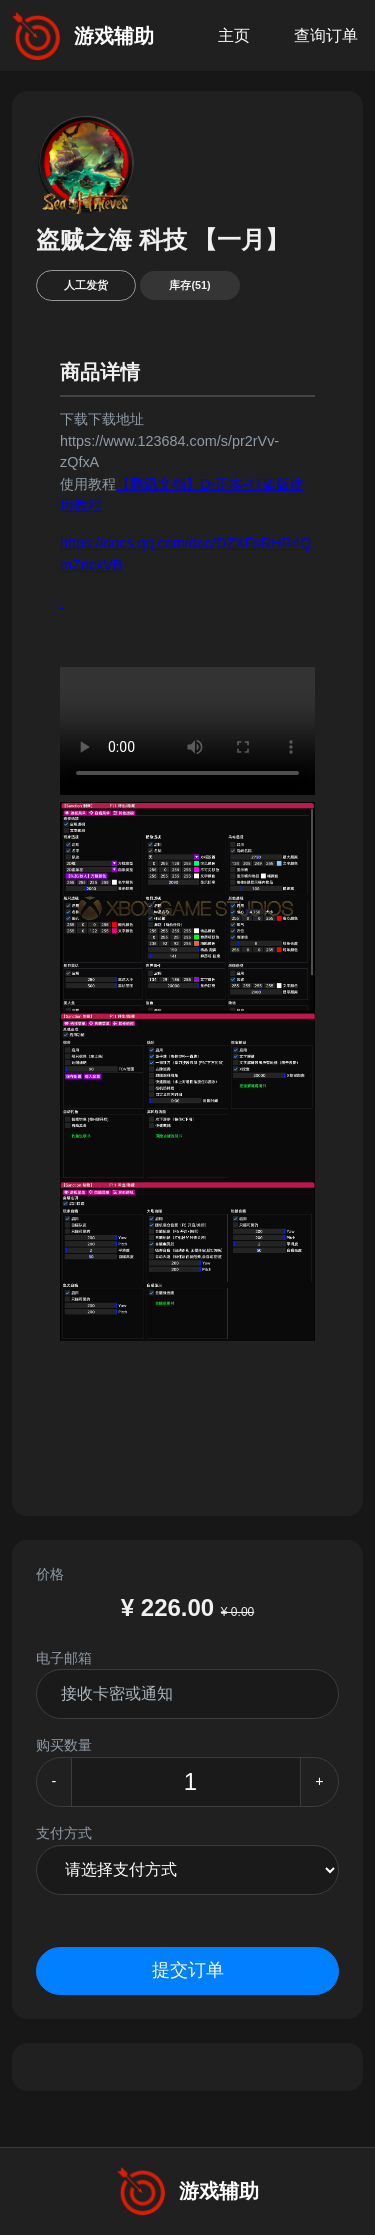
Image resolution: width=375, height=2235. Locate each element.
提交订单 (188, 1970)
